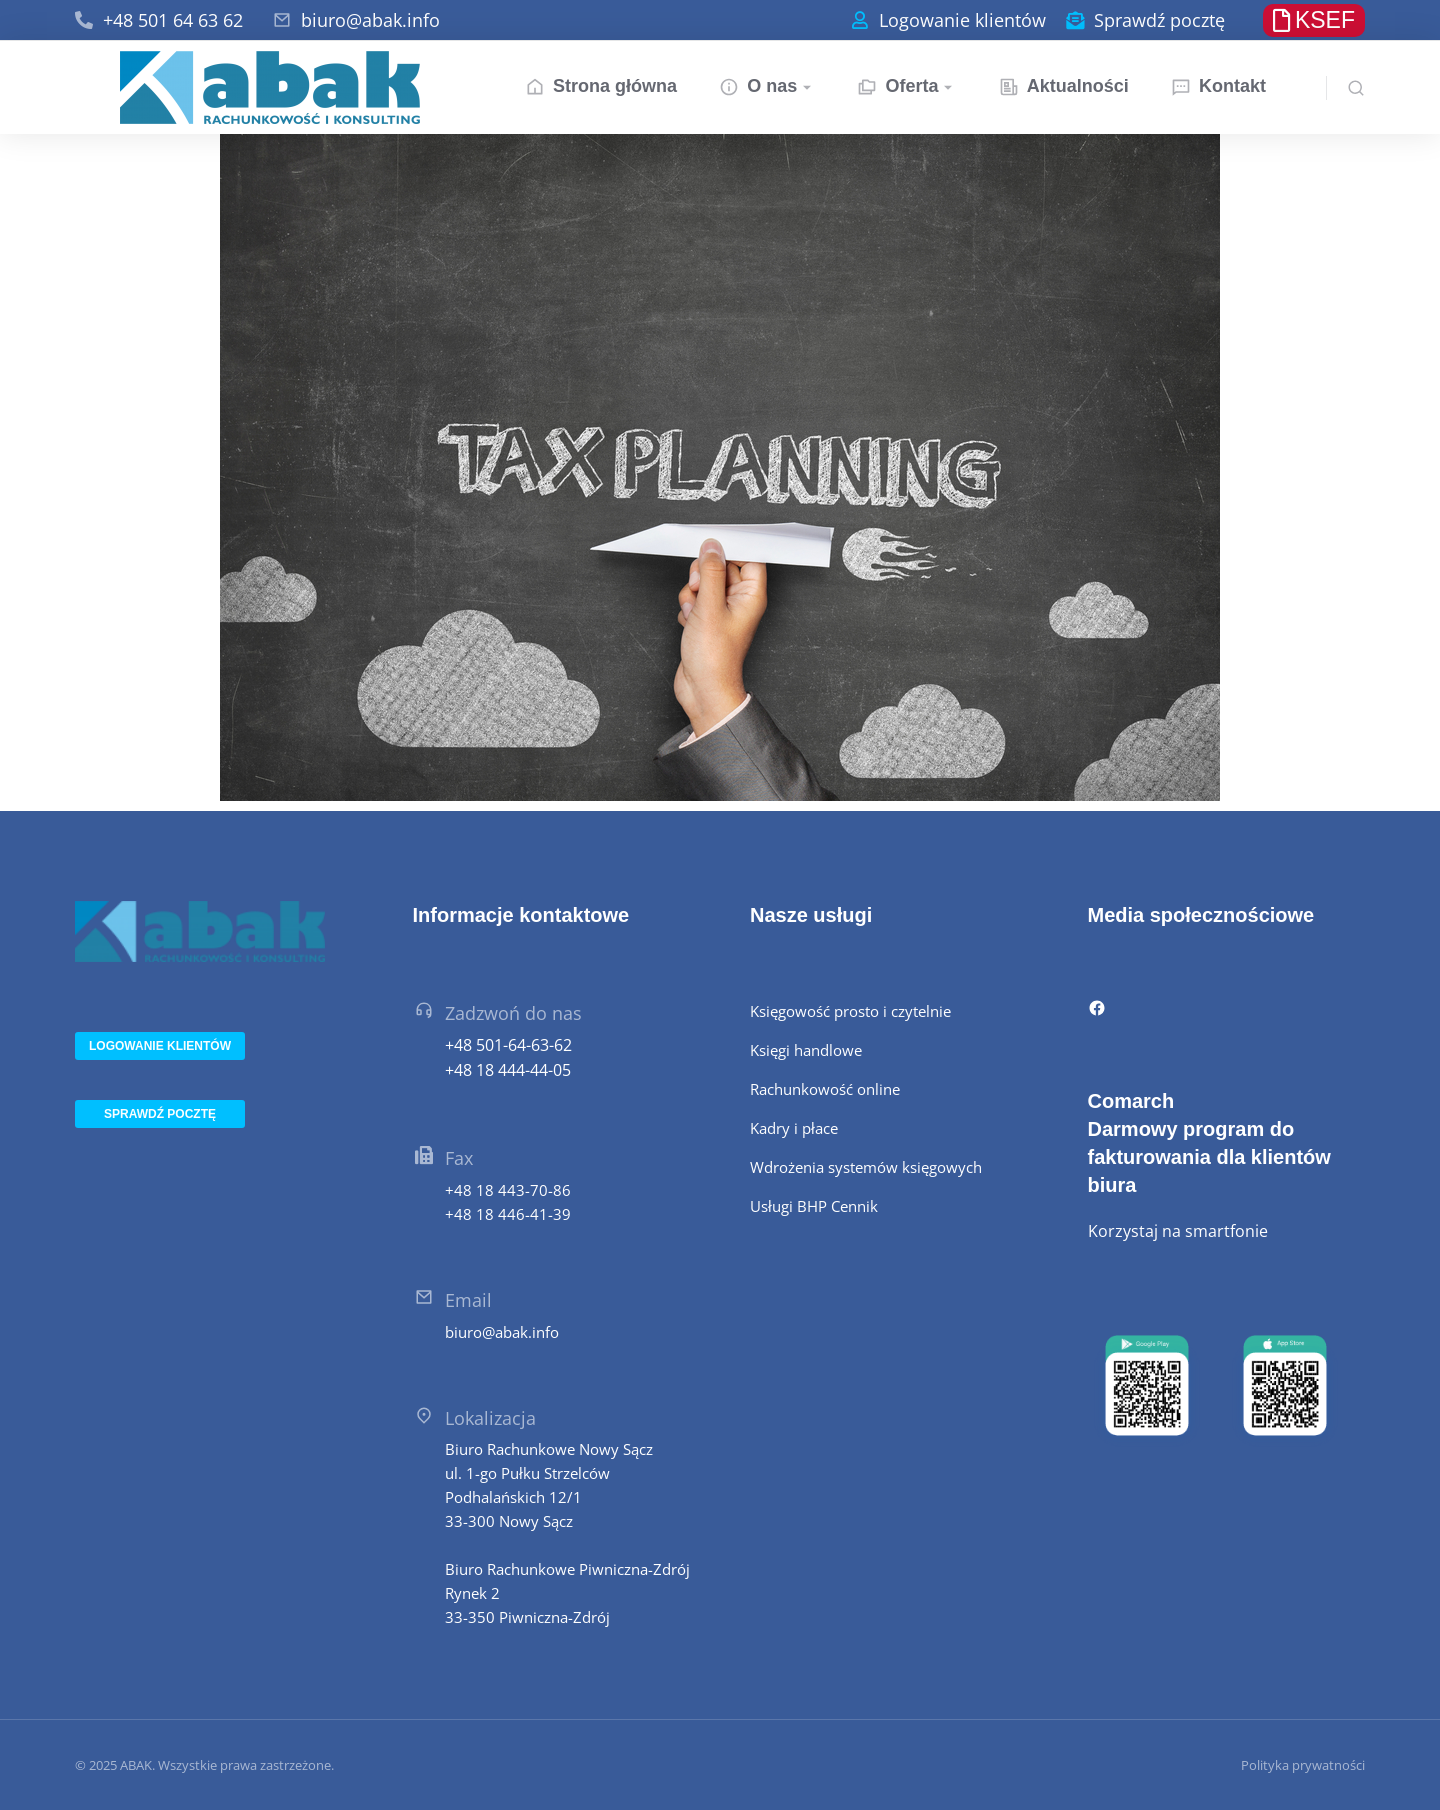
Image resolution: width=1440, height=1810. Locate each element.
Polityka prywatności (1303, 1765)
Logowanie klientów (962, 20)
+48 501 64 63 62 (173, 20)
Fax (459, 1158)
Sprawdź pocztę (1159, 20)
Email (468, 1300)
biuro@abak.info (370, 20)
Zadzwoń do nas (513, 1013)
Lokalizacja (490, 1418)
